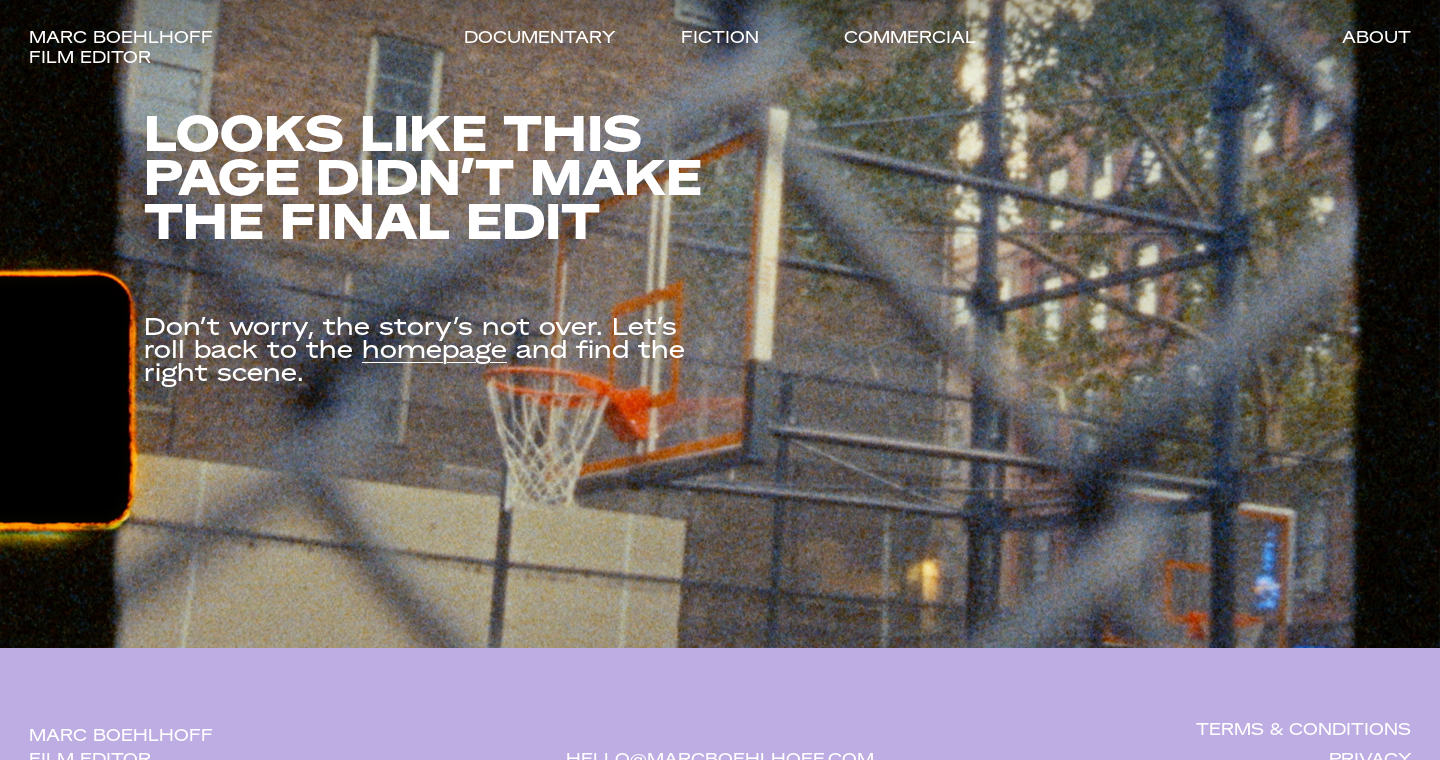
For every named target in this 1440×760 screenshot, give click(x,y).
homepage (434, 352)
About (1376, 39)
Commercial (910, 39)
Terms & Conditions (1303, 731)
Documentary (539, 39)
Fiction (720, 39)
